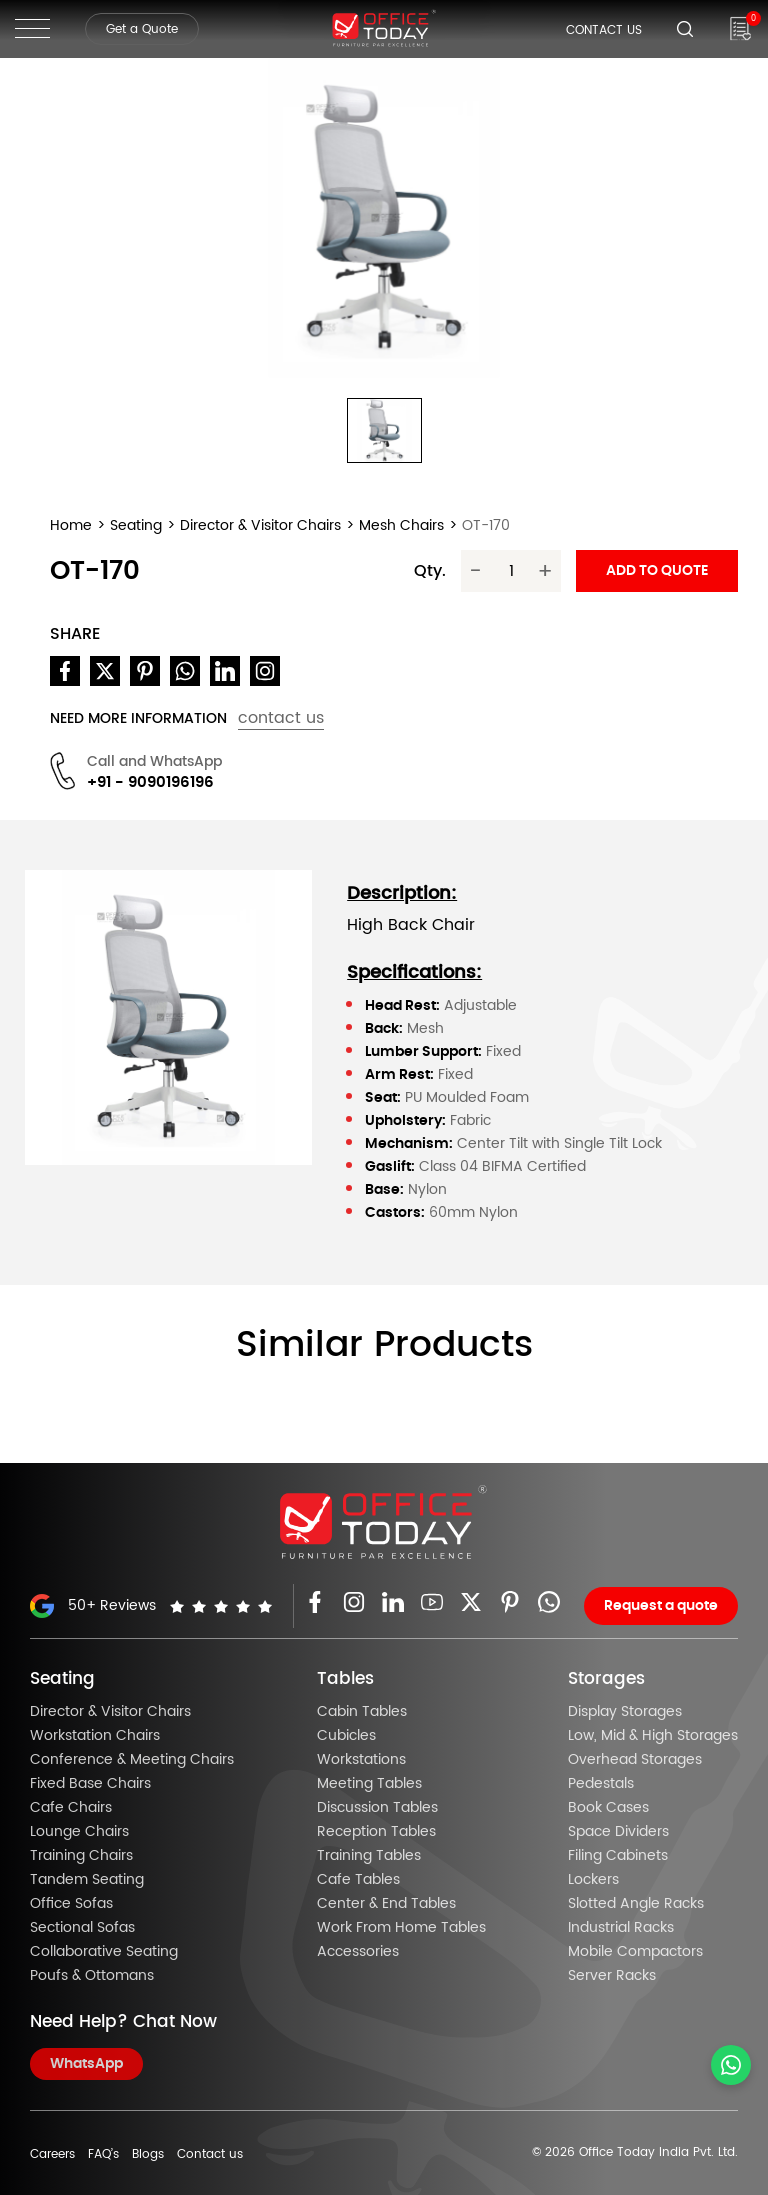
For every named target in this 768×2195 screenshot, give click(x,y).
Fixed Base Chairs (90, 1784)
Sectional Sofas (82, 1928)
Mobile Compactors (635, 1952)
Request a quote (661, 1606)
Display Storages (625, 1712)
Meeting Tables (369, 1784)
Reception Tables (376, 1832)
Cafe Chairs (71, 1808)
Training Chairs (81, 1856)
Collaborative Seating (104, 1952)
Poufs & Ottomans (92, 1976)
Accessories (358, 1952)
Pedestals (601, 1784)
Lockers (593, 1880)
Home (71, 526)
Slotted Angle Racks (636, 1904)
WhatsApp (86, 2064)
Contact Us (604, 30)
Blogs (148, 2154)
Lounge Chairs (79, 1832)
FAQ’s (103, 2154)
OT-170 (486, 526)
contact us (281, 718)
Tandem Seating (87, 1880)
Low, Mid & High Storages (653, 1736)
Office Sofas (71, 1904)
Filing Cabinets (618, 1856)
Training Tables (369, 1856)
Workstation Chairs (95, 1736)
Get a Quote (142, 29)
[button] (384, 431)
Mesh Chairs (401, 526)
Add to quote (657, 571)
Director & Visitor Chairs (260, 526)
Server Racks (612, 1976)
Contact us (210, 2154)
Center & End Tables (386, 1904)
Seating (136, 526)
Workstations (361, 1760)
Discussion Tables (377, 1808)
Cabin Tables (362, 1712)
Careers (52, 2154)
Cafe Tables (358, 1880)
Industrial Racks (621, 1928)
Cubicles (346, 1736)
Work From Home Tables (401, 1928)
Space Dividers (618, 1832)
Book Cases (608, 1808)
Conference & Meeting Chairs (132, 1760)
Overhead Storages (635, 1760)
